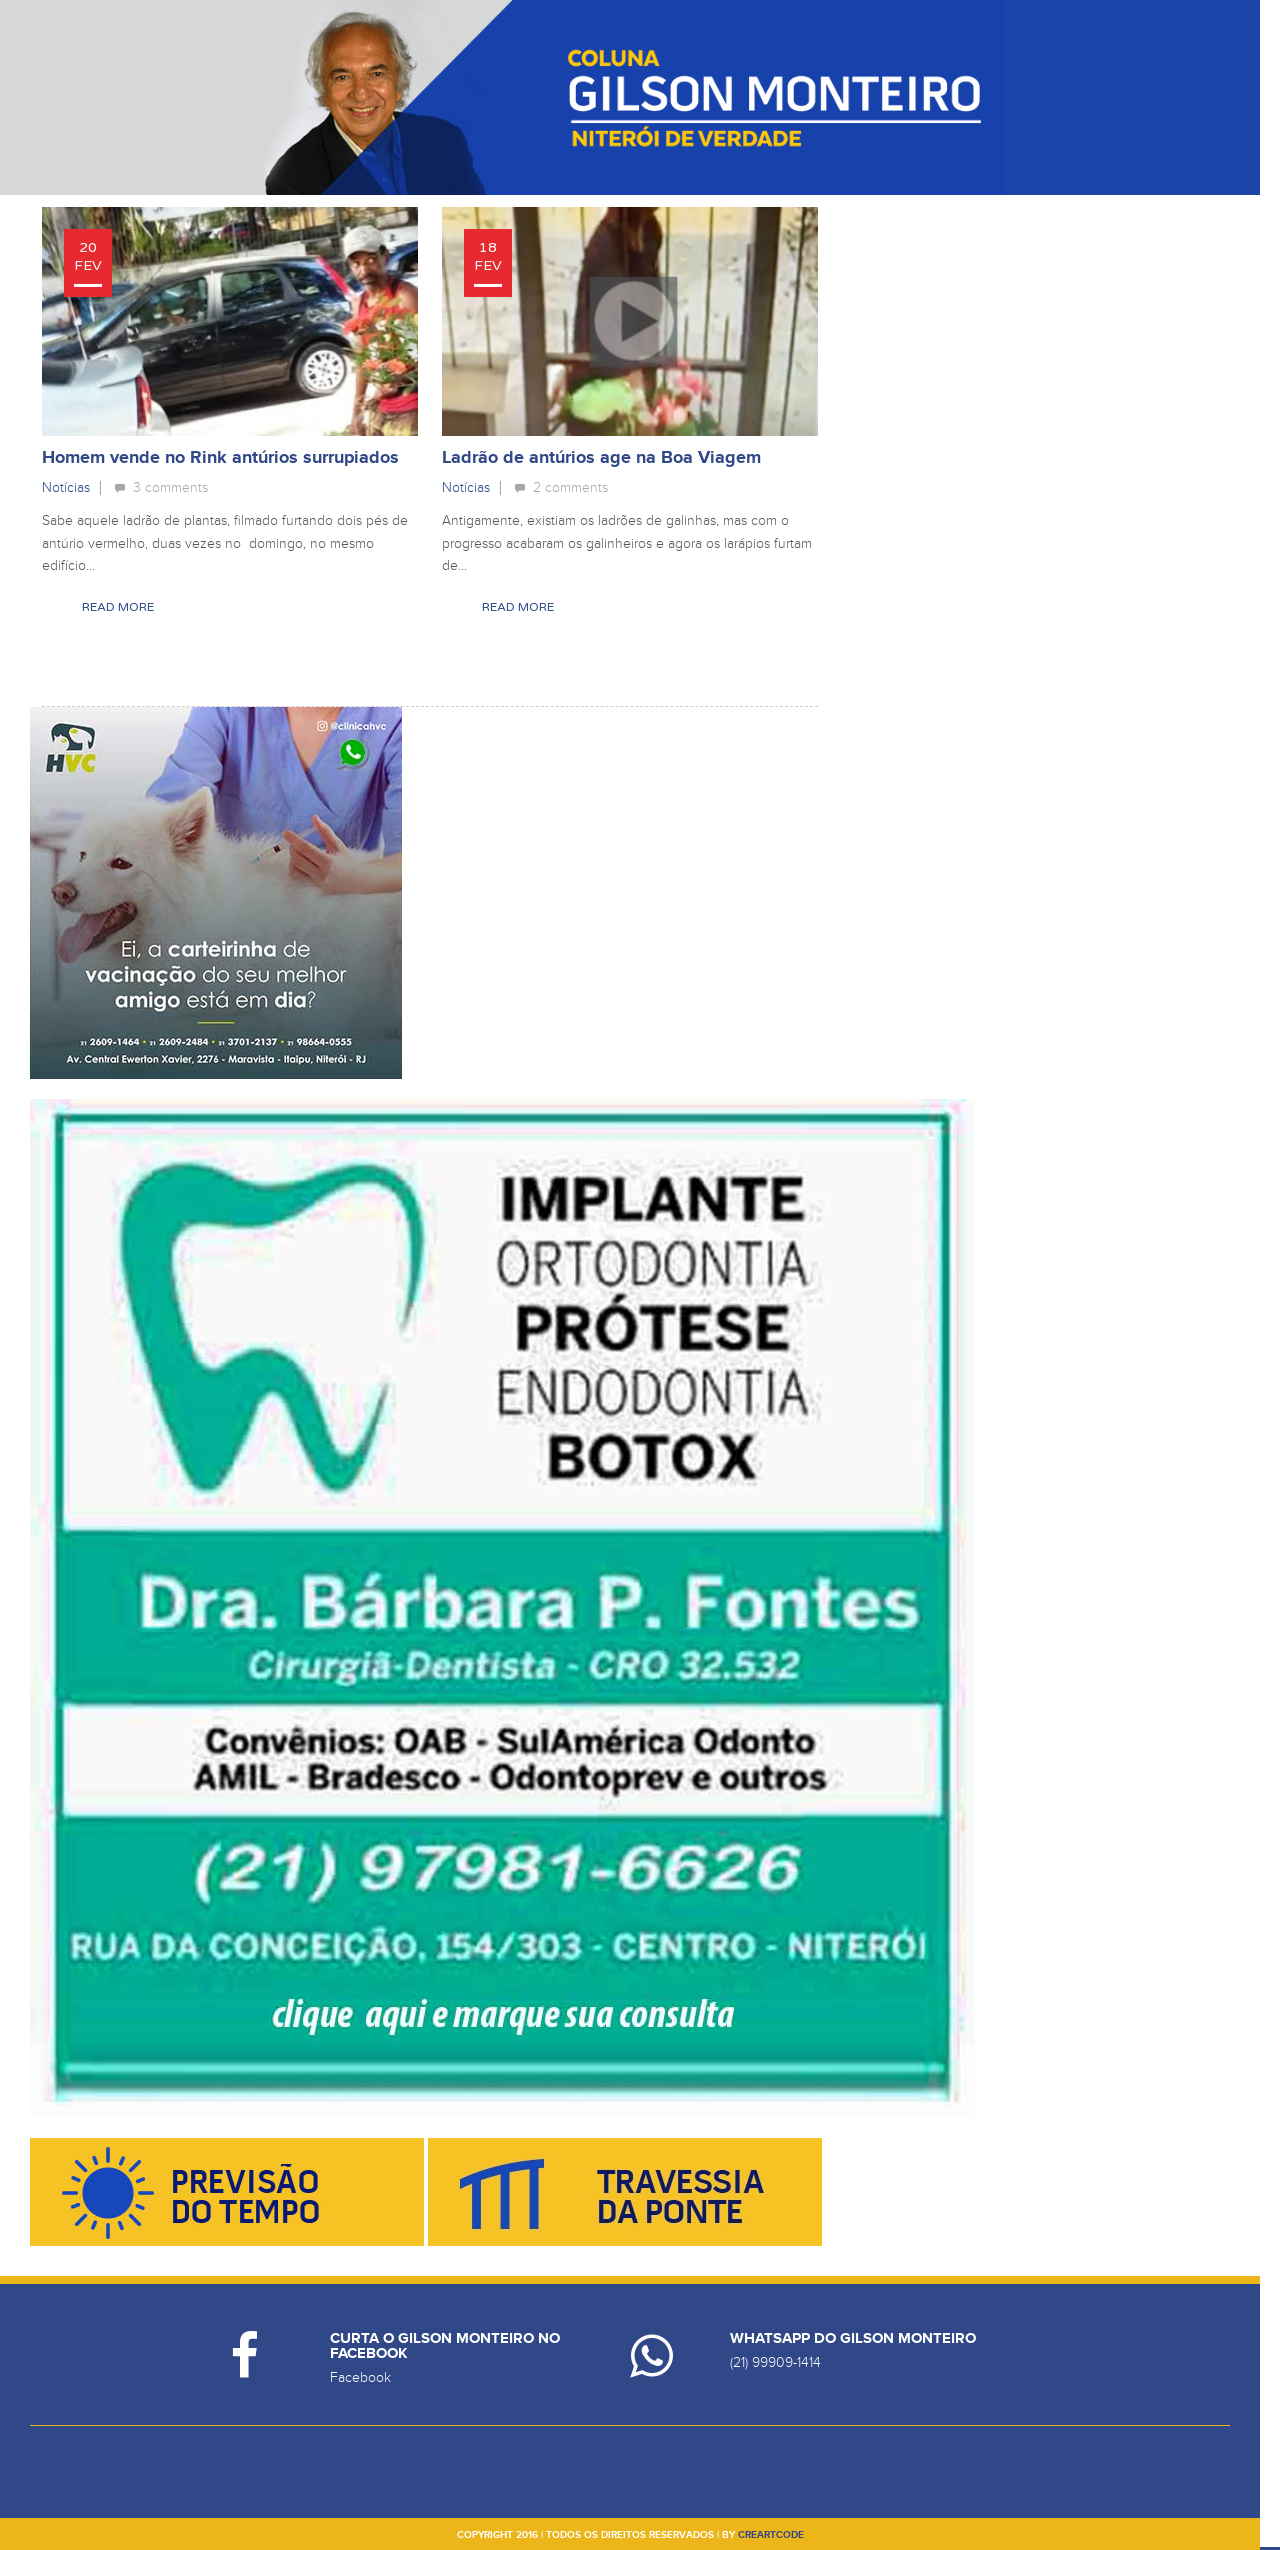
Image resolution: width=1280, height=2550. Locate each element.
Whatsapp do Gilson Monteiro (853, 2338)
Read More (118, 607)
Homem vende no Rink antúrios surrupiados (220, 458)
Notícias (66, 487)
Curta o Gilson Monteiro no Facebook (445, 2346)
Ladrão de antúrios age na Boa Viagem (601, 458)
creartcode (771, 2535)
